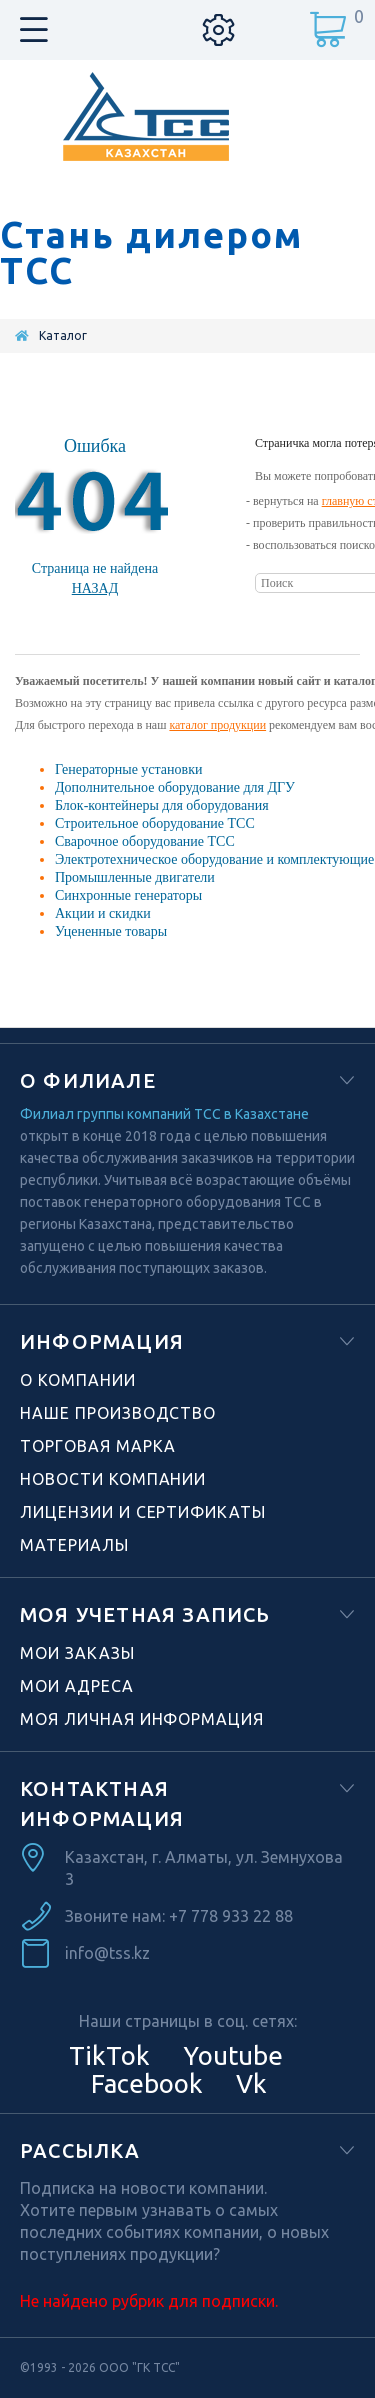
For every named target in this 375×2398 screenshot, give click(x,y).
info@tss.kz (107, 1953)
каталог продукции (217, 725)
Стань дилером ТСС (151, 253)
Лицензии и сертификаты (143, 1512)
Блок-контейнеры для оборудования (162, 805)
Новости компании (113, 1479)
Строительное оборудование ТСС (155, 823)
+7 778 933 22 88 (231, 1916)
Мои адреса (77, 1686)
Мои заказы (77, 1653)
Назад (95, 588)
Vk (248, 2083)
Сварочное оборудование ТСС (145, 841)
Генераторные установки (128, 769)
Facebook (144, 2083)
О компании (78, 1380)
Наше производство (118, 1413)
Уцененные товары (111, 931)
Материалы (74, 1545)
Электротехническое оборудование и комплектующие (214, 859)
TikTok (109, 2055)
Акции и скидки (103, 913)
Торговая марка (98, 1446)
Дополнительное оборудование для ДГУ (175, 787)
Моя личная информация (142, 1719)
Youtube (230, 2055)
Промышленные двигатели (135, 877)
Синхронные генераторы (128, 895)
